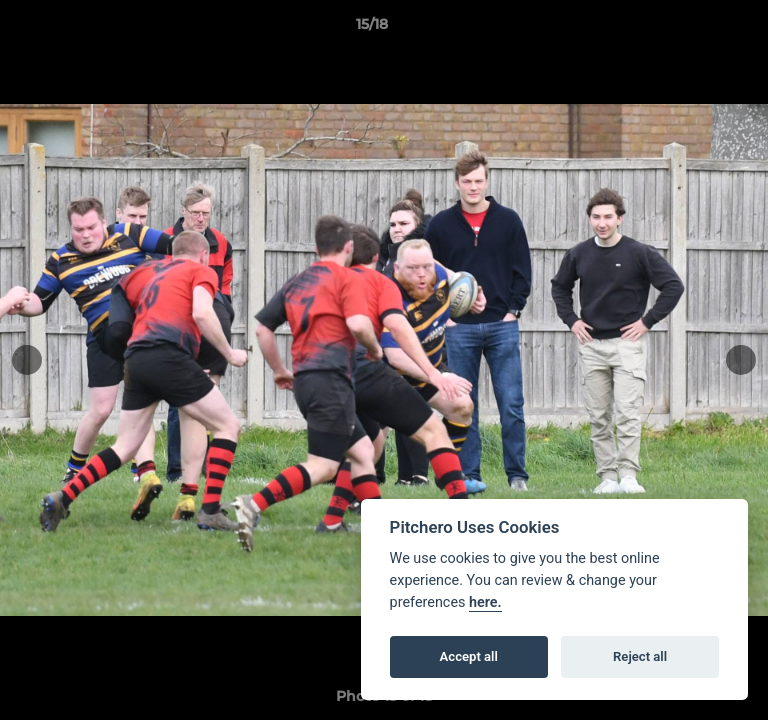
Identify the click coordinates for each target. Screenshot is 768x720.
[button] (696, 29)
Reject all (640, 656)
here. (485, 602)
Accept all (469, 656)
